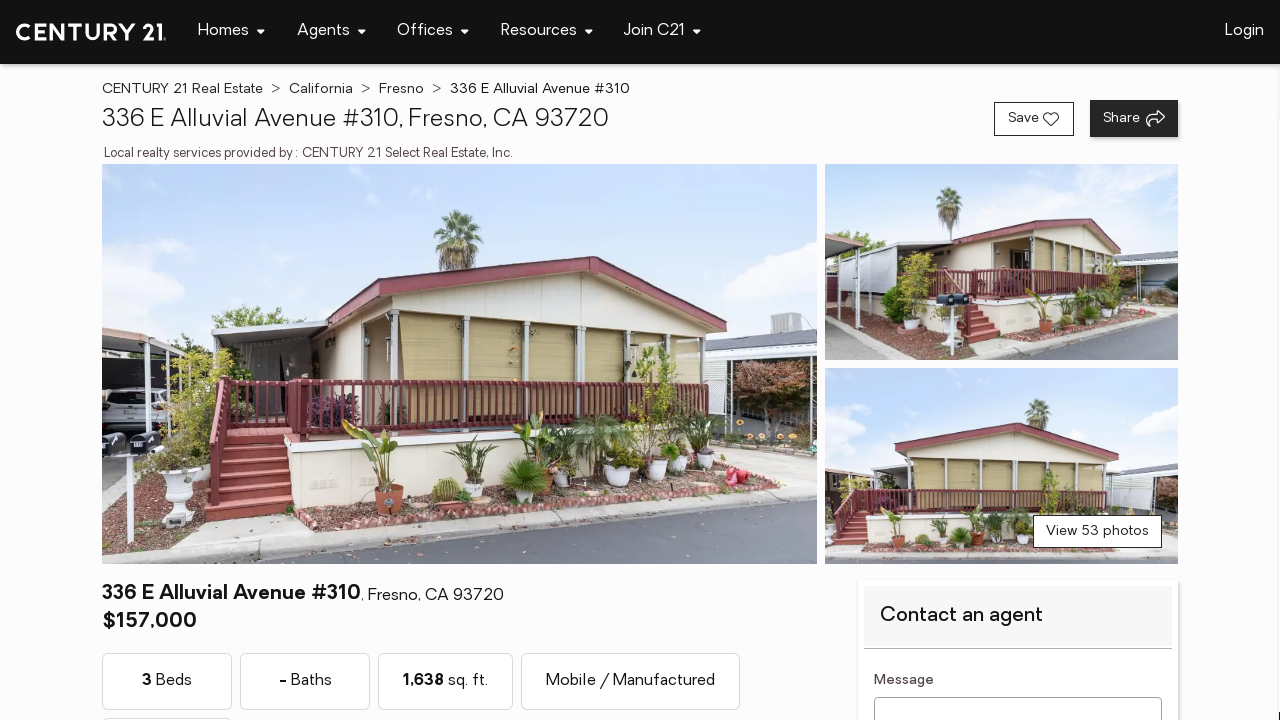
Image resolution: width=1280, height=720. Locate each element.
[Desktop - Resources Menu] (547, 31)
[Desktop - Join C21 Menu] (662, 31)
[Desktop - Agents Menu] (331, 31)
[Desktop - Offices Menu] (433, 31)
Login (1244, 31)
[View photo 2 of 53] (1001, 262)
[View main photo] (459, 364)
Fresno (401, 89)
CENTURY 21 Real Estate (182, 89)
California (321, 89)
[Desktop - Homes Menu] (231, 31)
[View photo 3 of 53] (1001, 466)
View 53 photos (1097, 531)
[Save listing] (1034, 119)
